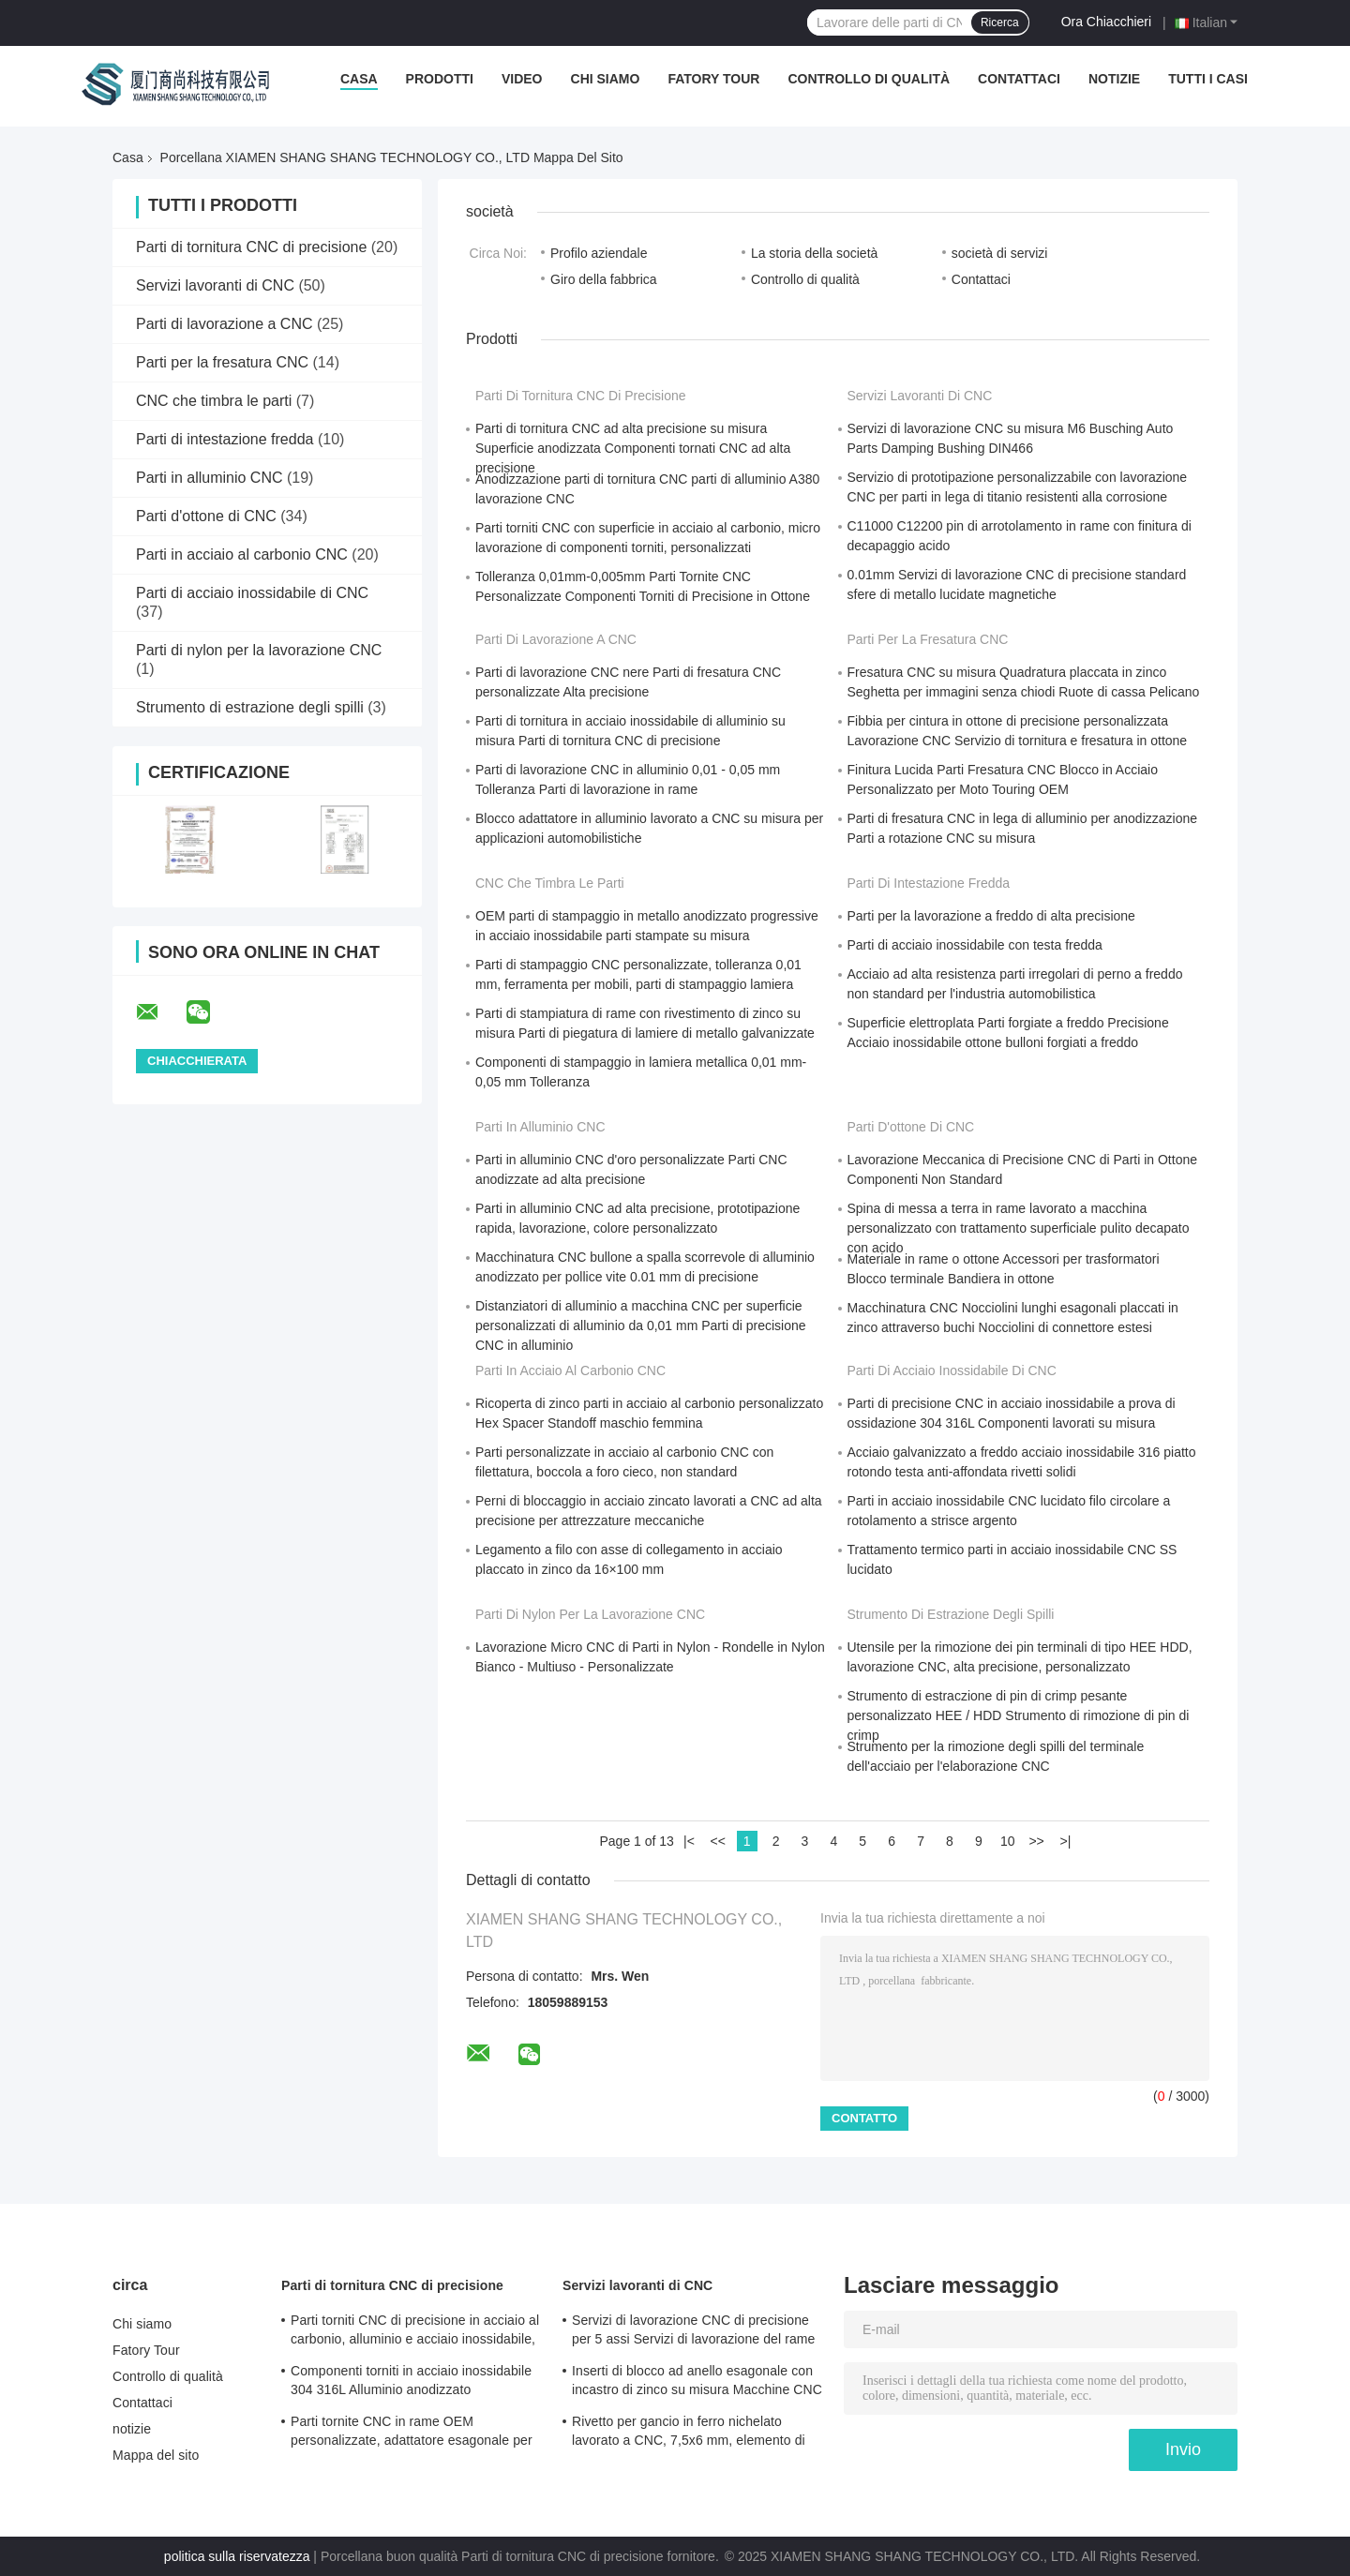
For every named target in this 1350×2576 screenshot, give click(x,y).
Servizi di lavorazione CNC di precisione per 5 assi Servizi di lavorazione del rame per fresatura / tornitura (693, 2332)
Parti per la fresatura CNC (222, 362)
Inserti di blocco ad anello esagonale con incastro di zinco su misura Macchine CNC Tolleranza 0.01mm (697, 2383)
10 (1007, 1841)
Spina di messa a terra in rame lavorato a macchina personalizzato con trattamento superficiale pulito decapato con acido (1019, 1228)
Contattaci (1019, 78)
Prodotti (439, 78)
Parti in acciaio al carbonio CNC (242, 554)
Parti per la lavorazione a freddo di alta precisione (991, 915)
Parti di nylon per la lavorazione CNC (259, 650)
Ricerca (1000, 22)
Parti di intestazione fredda (224, 439)
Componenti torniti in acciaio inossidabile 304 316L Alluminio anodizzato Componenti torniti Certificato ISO (411, 2383)
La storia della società (814, 253)
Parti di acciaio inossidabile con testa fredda (975, 944)
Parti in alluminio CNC (209, 478)
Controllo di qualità (869, 78)
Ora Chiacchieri (1106, 21)
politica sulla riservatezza (237, 2556)
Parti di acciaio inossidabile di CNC (252, 593)
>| (1066, 1841)
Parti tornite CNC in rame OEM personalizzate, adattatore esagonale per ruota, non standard (411, 2433)
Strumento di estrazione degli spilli (250, 707)
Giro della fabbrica (603, 279)
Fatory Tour (713, 78)
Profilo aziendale (599, 253)
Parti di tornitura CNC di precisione (251, 247)
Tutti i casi (1208, 78)
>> (1035, 1841)
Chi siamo (605, 78)
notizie (1114, 78)
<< (718, 1841)
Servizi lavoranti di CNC (215, 285)
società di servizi (1000, 253)
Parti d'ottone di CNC (206, 516)
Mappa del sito (155, 2455)
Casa (359, 78)
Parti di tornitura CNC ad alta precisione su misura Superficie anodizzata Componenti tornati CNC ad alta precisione (632, 448)
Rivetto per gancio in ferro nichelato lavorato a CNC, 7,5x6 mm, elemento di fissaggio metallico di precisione (688, 2433)
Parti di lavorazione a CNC (224, 324)
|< (689, 1841)
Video (522, 78)
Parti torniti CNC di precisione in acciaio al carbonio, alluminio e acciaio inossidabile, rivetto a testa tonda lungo (415, 2332)
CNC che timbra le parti (214, 401)
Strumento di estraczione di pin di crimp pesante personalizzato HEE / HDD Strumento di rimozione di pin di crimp (1019, 1715)
